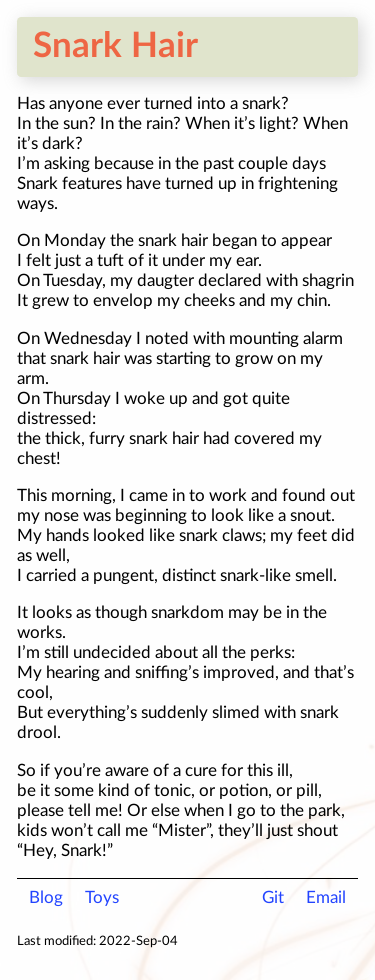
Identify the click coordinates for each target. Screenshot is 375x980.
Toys (102, 897)
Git (273, 897)
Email (326, 897)
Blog (46, 897)
